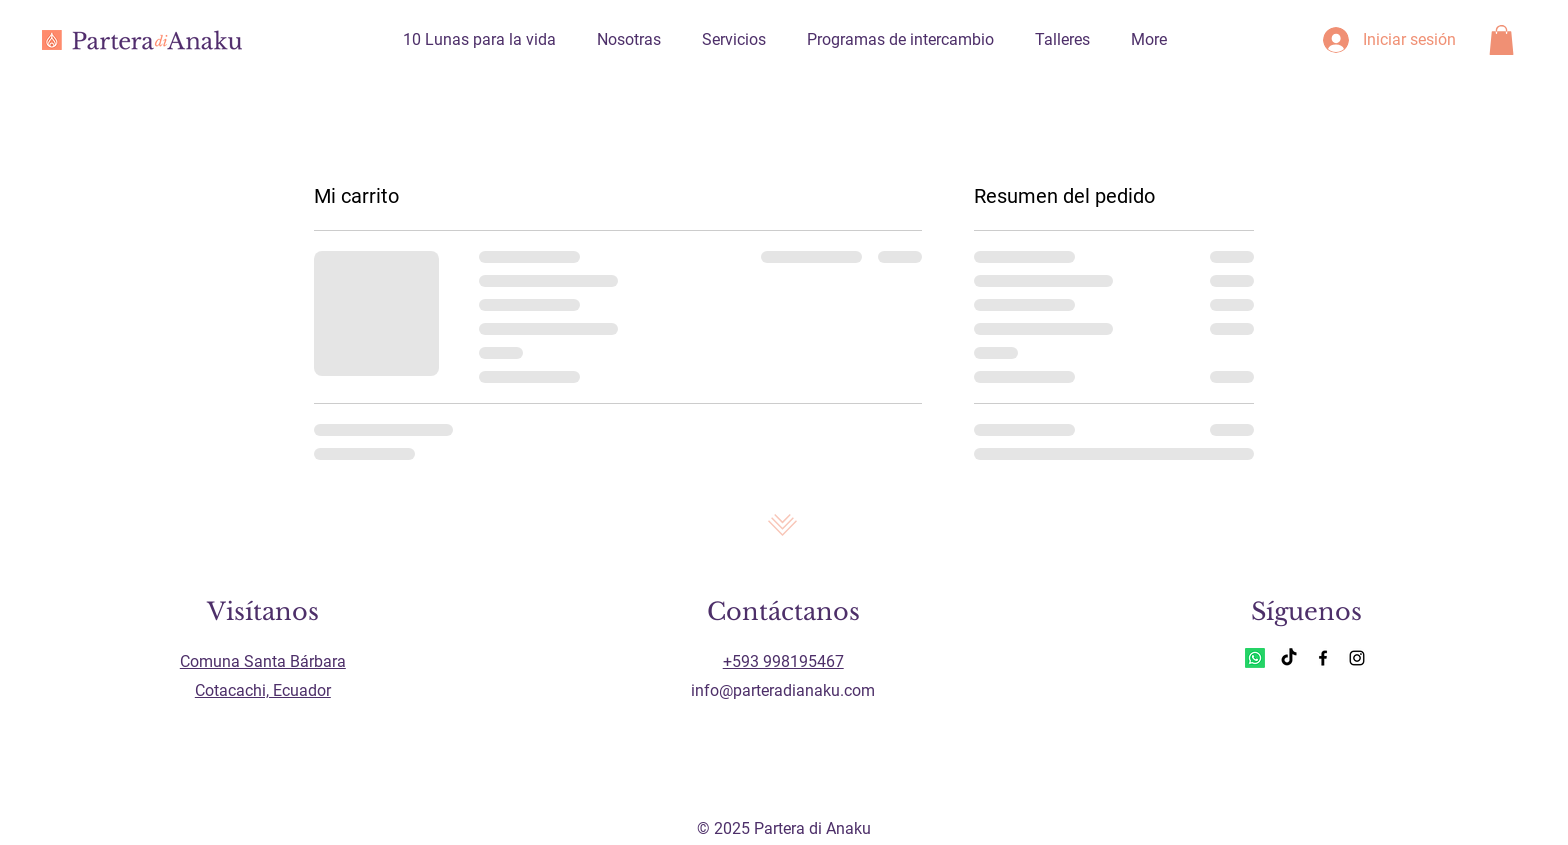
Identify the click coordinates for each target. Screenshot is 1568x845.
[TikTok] (1289, 658)
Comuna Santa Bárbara (263, 661)
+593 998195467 (783, 661)
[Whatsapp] (1255, 658)
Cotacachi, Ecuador (263, 690)
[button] (1501, 40)
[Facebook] (1323, 658)
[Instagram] (1357, 658)
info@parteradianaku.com (783, 690)
